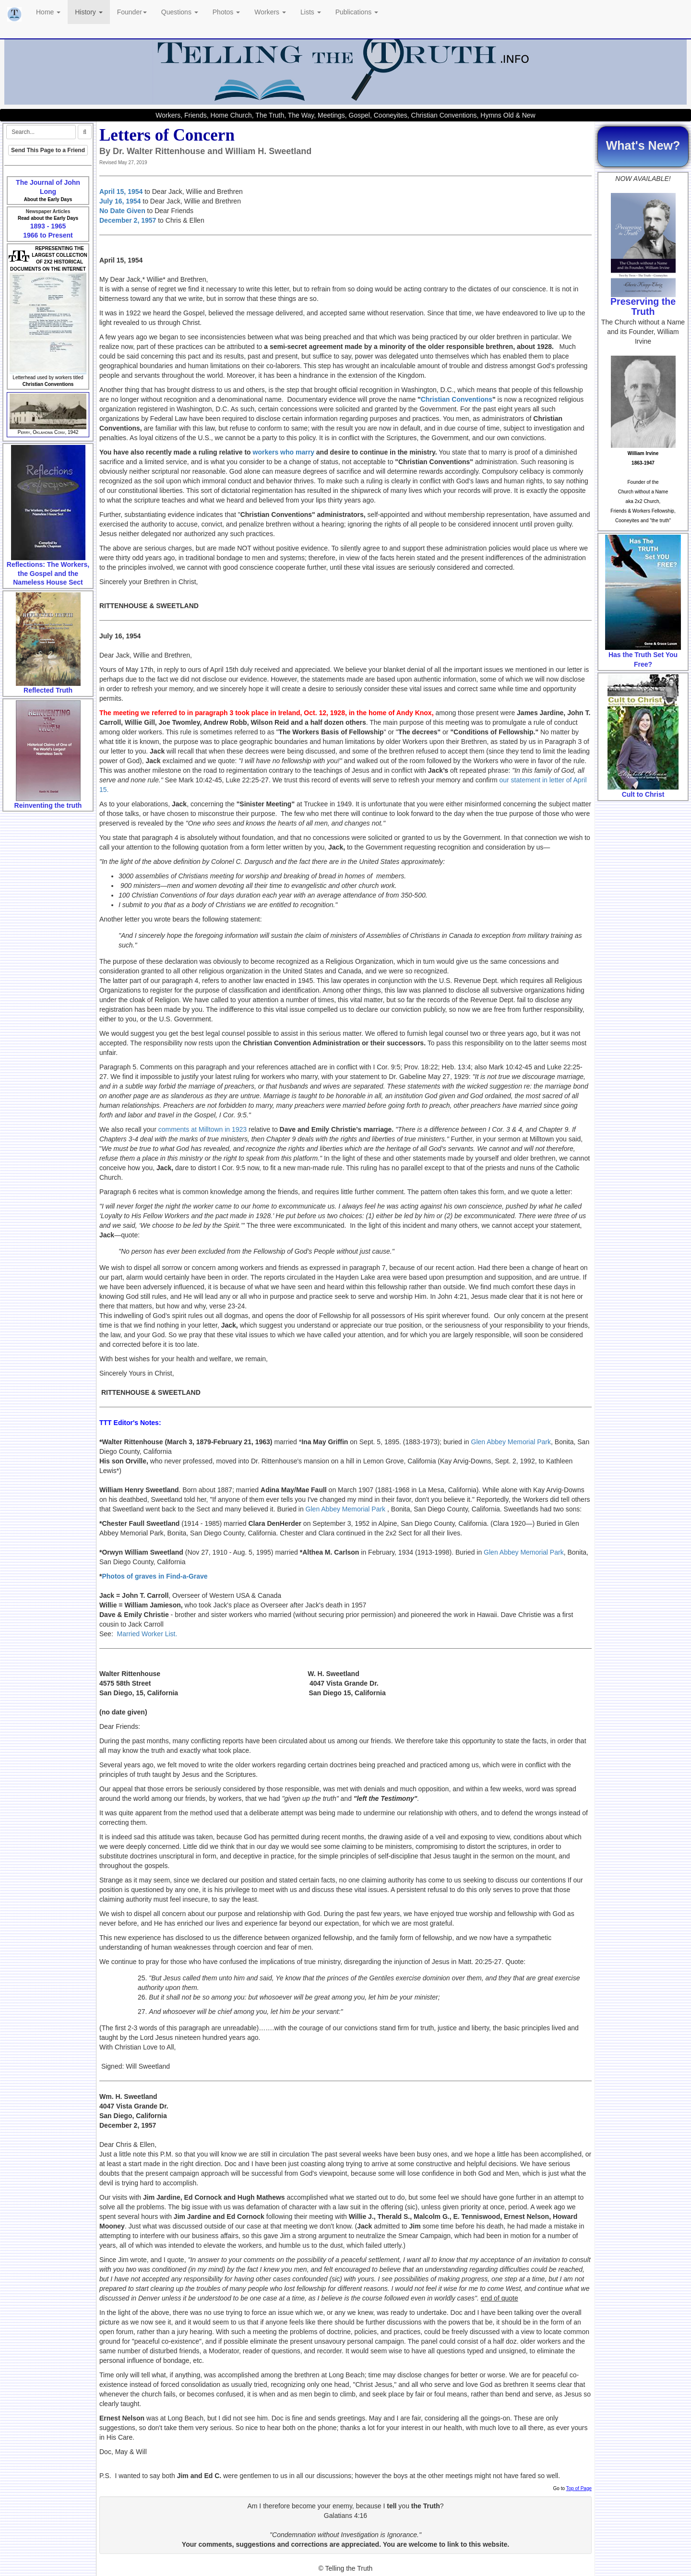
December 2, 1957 (127, 220)
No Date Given (122, 211)
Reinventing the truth (48, 805)
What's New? (643, 145)
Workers (270, 12)
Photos (226, 12)
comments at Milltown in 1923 (202, 1129)
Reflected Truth (48, 690)
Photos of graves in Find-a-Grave (154, 1576)
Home (48, 12)
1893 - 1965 (48, 226)
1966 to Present (48, 235)
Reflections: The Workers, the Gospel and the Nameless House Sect (48, 573)
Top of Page (579, 2488)
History (88, 12)
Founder (132, 12)
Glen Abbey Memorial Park (511, 1442)
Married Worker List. (147, 1634)
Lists (310, 12)
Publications (356, 12)
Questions (179, 12)
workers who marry (283, 452)
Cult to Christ (643, 794)
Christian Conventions (456, 399)
